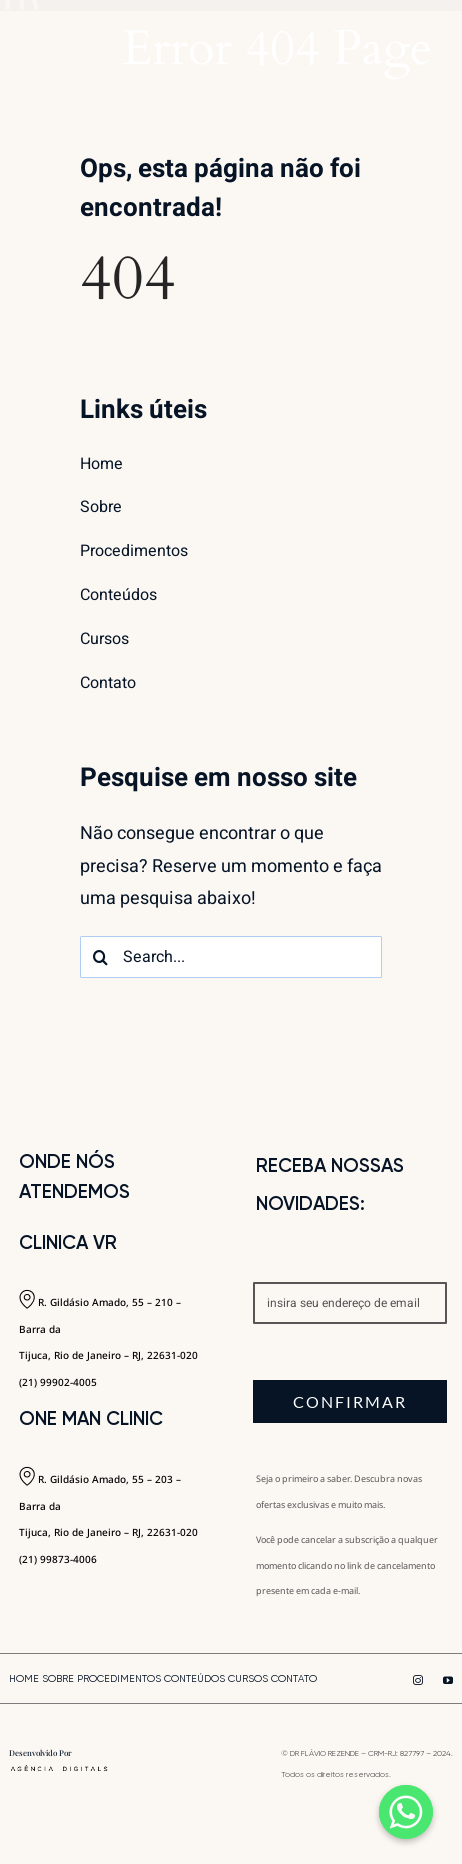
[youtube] (448, 1680)
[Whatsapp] (406, 1812)
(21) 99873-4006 (58, 1559)
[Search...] (231, 957)
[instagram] (418, 1680)
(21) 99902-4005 (58, 1382)
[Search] (101, 957)
